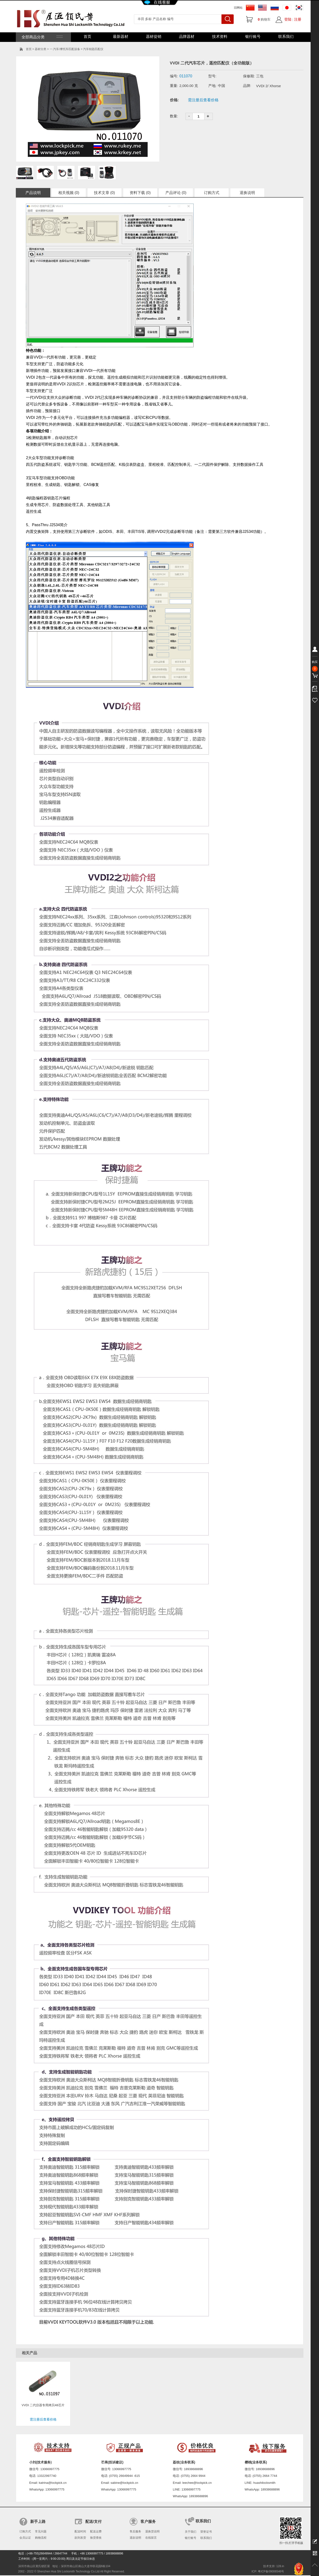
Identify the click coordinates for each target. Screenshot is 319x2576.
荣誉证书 (206, 2531)
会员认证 (25, 2537)
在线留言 (151, 2537)
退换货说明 (152, 2531)
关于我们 (190, 2531)
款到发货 (80, 2537)
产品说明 (33, 193)
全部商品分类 (42, 37)
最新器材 (120, 36)
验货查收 (96, 2537)
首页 (87, 36)
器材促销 (153, 36)
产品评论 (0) (175, 193)
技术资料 (219, 36)
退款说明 (135, 2537)
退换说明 (247, 193)
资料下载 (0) (140, 193)
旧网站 (238, 7)
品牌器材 (186, 36)
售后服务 (135, 2531)
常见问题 (40, 2531)
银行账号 (253, 36)
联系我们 (286, 36)
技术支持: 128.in (273, 2566)
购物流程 (40, 2537)
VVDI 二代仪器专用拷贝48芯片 (43, 2405)
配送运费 (96, 2531)
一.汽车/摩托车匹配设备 (65, 49)
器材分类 (40, 49)
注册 (297, 19)
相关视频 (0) (68, 193)
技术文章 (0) (104, 193)
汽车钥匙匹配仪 (93, 49)
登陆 (287, 19)
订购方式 (211, 193)
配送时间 (80, 2531)
